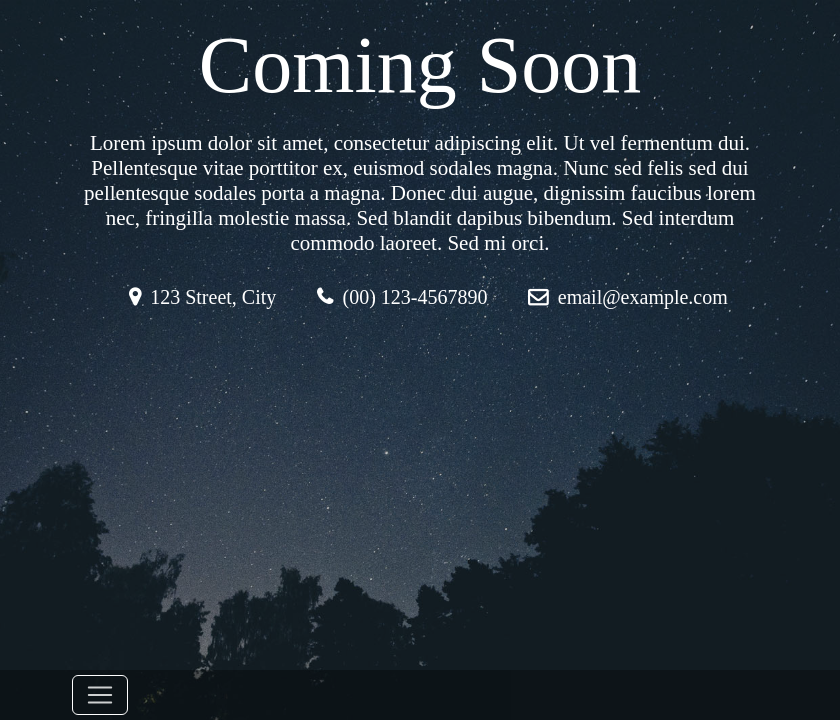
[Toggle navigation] (100, 695)
